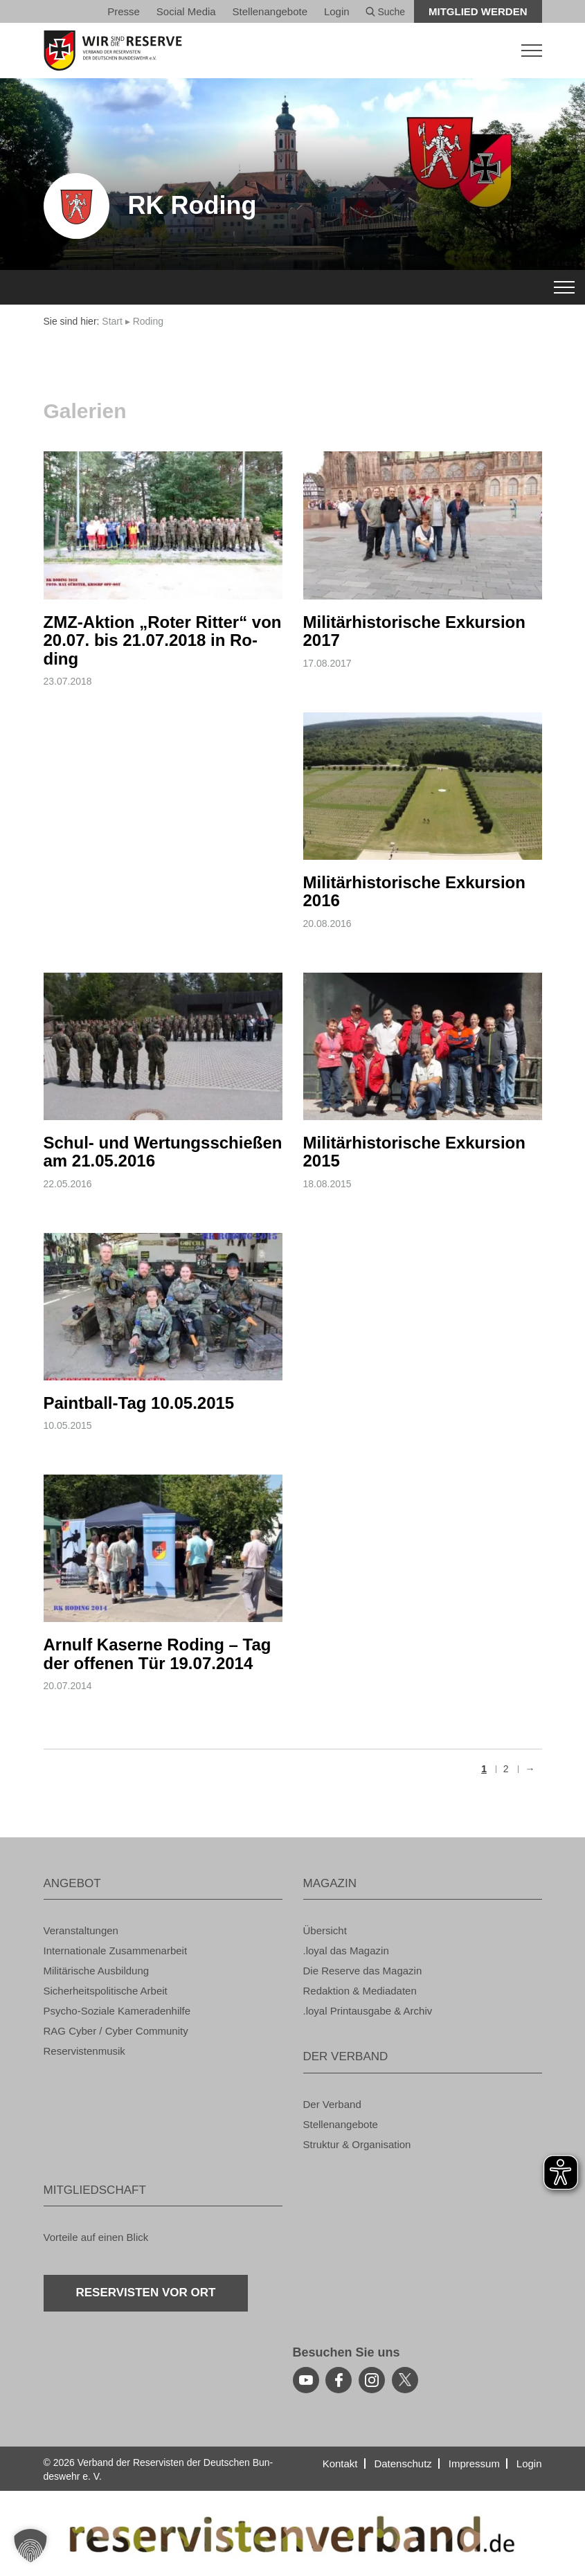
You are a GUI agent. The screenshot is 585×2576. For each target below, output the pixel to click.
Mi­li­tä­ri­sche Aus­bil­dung (97, 1970)
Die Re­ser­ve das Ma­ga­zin (362, 1970)
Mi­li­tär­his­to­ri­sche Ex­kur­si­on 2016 (414, 891)
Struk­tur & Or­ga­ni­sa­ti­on (357, 2144)
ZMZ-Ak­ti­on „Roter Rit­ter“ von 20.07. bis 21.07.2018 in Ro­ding (163, 640)
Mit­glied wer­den (478, 11)
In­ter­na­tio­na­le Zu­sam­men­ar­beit (116, 1950)
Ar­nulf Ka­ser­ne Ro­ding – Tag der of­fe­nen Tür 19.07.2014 (157, 1653)
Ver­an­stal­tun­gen (81, 1930)
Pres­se (123, 11)
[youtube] (306, 2380)
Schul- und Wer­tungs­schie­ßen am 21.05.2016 (163, 1151)
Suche (386, 11)
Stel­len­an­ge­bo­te (270, 11)
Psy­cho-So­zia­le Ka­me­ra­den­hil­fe (117, 2011)
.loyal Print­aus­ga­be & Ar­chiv (368, 2011)
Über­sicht (325, 1930)
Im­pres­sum (474, 2463)
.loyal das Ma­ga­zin (346, 1950)
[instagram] (372, 2380)
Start (112, 321)
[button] (30, 2545)
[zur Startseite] (293, 50)
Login (337, 11)
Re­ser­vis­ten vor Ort (146, 2292)
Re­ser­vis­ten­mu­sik (84, 2051)
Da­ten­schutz (402, 2463)
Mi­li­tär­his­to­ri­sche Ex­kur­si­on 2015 (414, 1151)
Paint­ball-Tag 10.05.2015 (139, 1403)
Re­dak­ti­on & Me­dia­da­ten (360, 1991)
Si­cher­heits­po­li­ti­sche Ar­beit (106, 1991)
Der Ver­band (332, 2104)
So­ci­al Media (186, 11)
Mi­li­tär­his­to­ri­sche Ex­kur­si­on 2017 (414, 631)
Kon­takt (340, 2463)
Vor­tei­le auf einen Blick (96, 2237)
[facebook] (338, 2380)
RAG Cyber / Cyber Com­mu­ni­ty (116, 2031)
